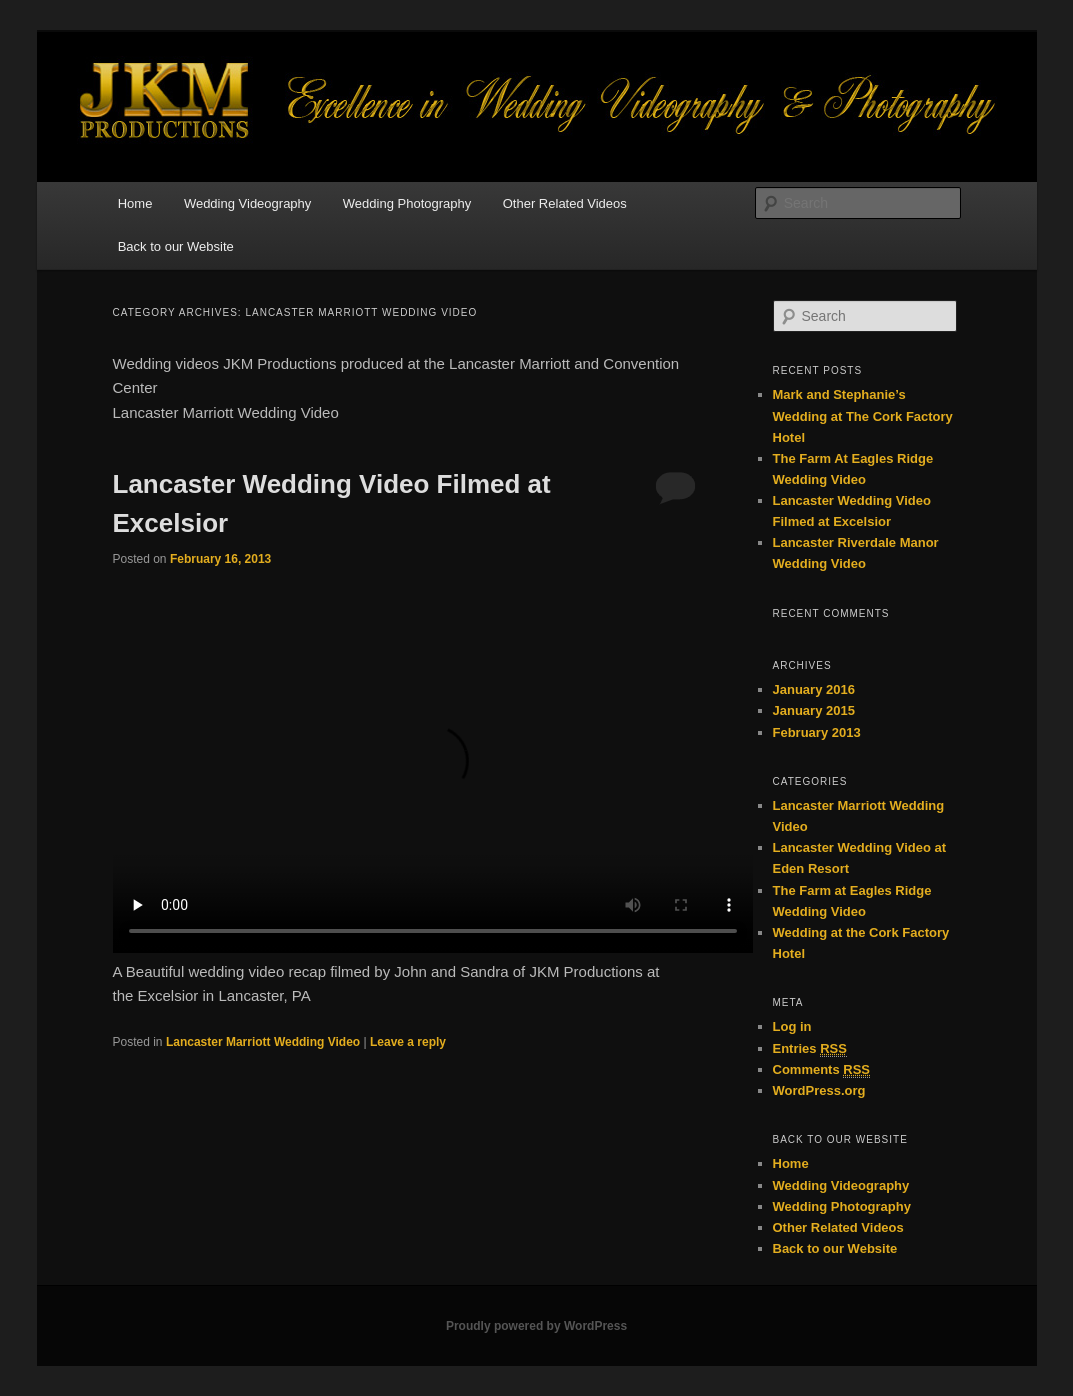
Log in (792, 1026)
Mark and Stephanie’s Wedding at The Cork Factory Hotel (863, 415)
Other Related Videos (565, 203)
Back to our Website (176, 246)
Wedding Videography (247, 203)
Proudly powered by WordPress (536, 1326)
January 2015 (814, 710)
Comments (822, 1070)
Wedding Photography (407, 203)
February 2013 (817, 732)
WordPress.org (819, 1090)
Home (135, 203)
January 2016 (814, 689)
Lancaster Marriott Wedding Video (263, 1042)
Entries (810, 1049)
